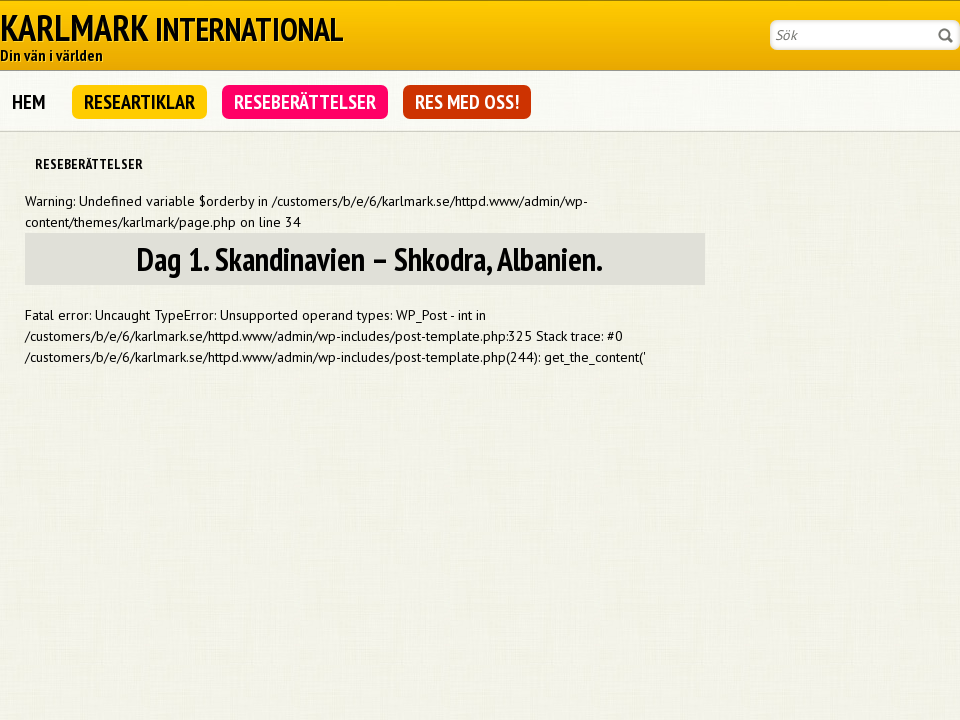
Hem (28, 102)
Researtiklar (139, 102)
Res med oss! (467, 102)
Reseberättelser (305, 102)
